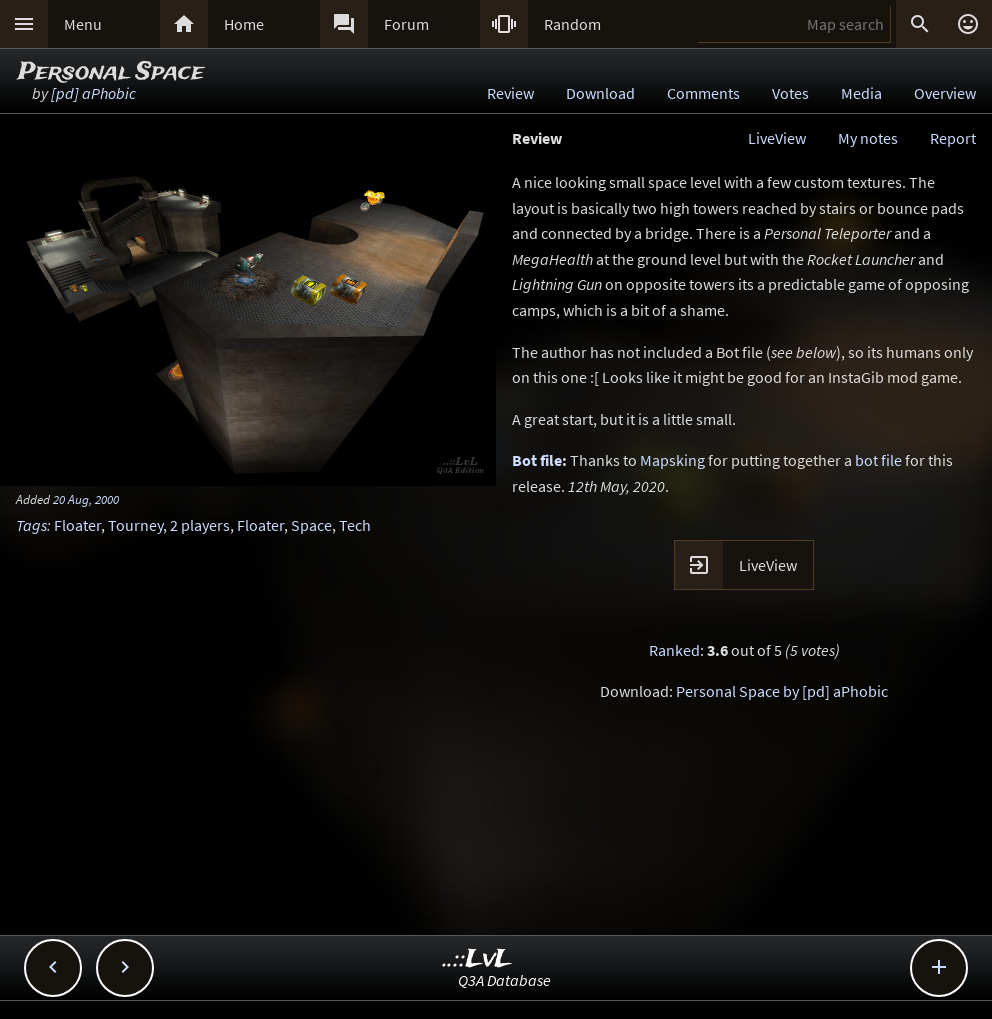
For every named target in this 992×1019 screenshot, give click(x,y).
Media (861, 93)
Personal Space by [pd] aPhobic (782, 691)
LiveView (777, 138)
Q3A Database (504, 980)
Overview (945, 93)
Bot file (537, 460)
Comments (703, 93)
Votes (790, 93)
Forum (406, 24)
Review (510, 93)
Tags (31, 525)
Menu (83, 24)
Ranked (674, 650)
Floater (77, 525)
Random (572, 24)
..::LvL (477, 959)
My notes (868, 138)
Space (311, 525)
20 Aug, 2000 (86, 499)
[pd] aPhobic (93, 93)
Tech (355, 525)
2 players (200, 525)
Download (600, 93)
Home (244, 24)
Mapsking (672, 460)
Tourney (135, 525)
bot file (878, 460)
